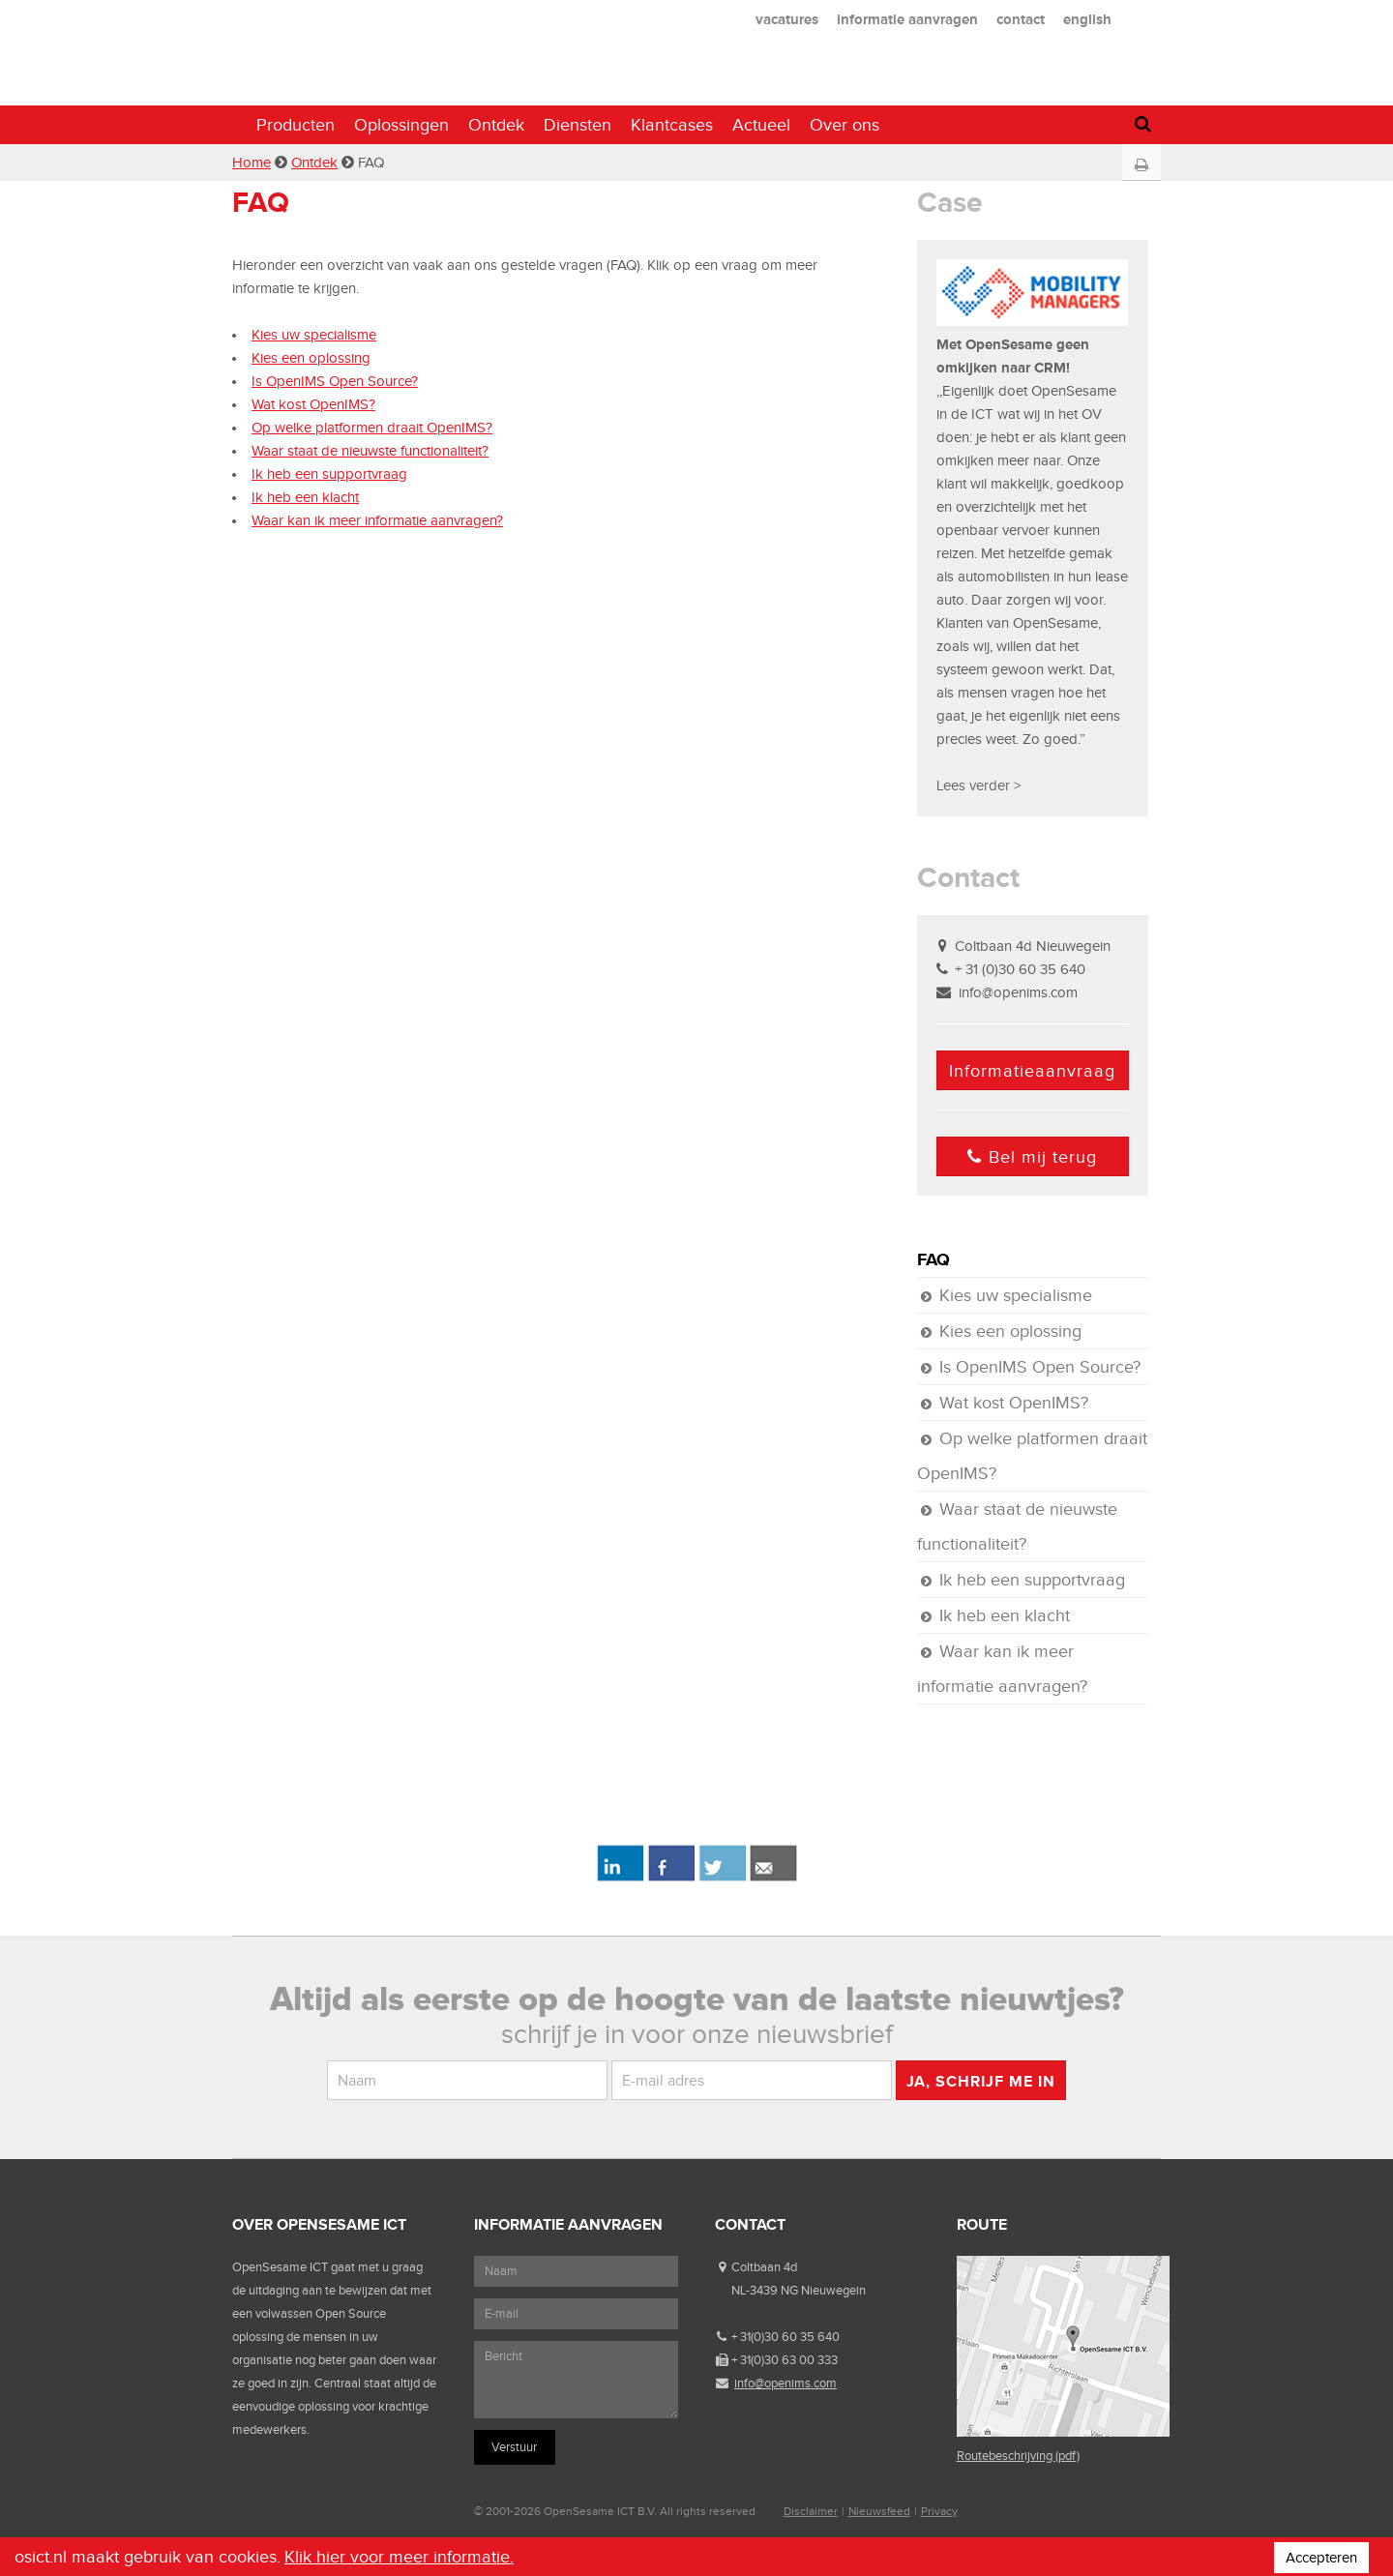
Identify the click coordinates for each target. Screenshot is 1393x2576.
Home (251, 162)
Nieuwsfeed (879, 2511)
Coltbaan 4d (764, 2267)
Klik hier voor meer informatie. (399, 2556)
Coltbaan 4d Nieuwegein (1033, 946)
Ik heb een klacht (305, 497)
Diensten (577, 124)
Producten (295, 124)
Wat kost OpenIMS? (313, 404)
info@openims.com (1018, 992)
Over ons (844, 124)
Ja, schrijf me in (980, 2081)
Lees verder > (978, 785)
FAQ (933, 1259)
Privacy (939, 2511)
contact (1020, 19)
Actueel (761, 124)
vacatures (787, 19)
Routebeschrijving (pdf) (1018, 2455)
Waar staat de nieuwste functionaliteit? (370, 451)
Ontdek (496, 124)
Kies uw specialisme (314, 334)
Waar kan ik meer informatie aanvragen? (377, 520)
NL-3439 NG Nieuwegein (798, 2290)
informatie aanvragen (907, 19)
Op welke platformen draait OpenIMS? (372, 427)
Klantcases (672, 124)
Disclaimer (811, 2511)
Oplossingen (401, 124)
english (1087, 19)
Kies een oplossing (311, 358)
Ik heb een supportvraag (329, 474)
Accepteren (1321, 2557)
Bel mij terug (1032, 1157)
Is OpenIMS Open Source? (335, 381)
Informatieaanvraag (1032, 1071)
